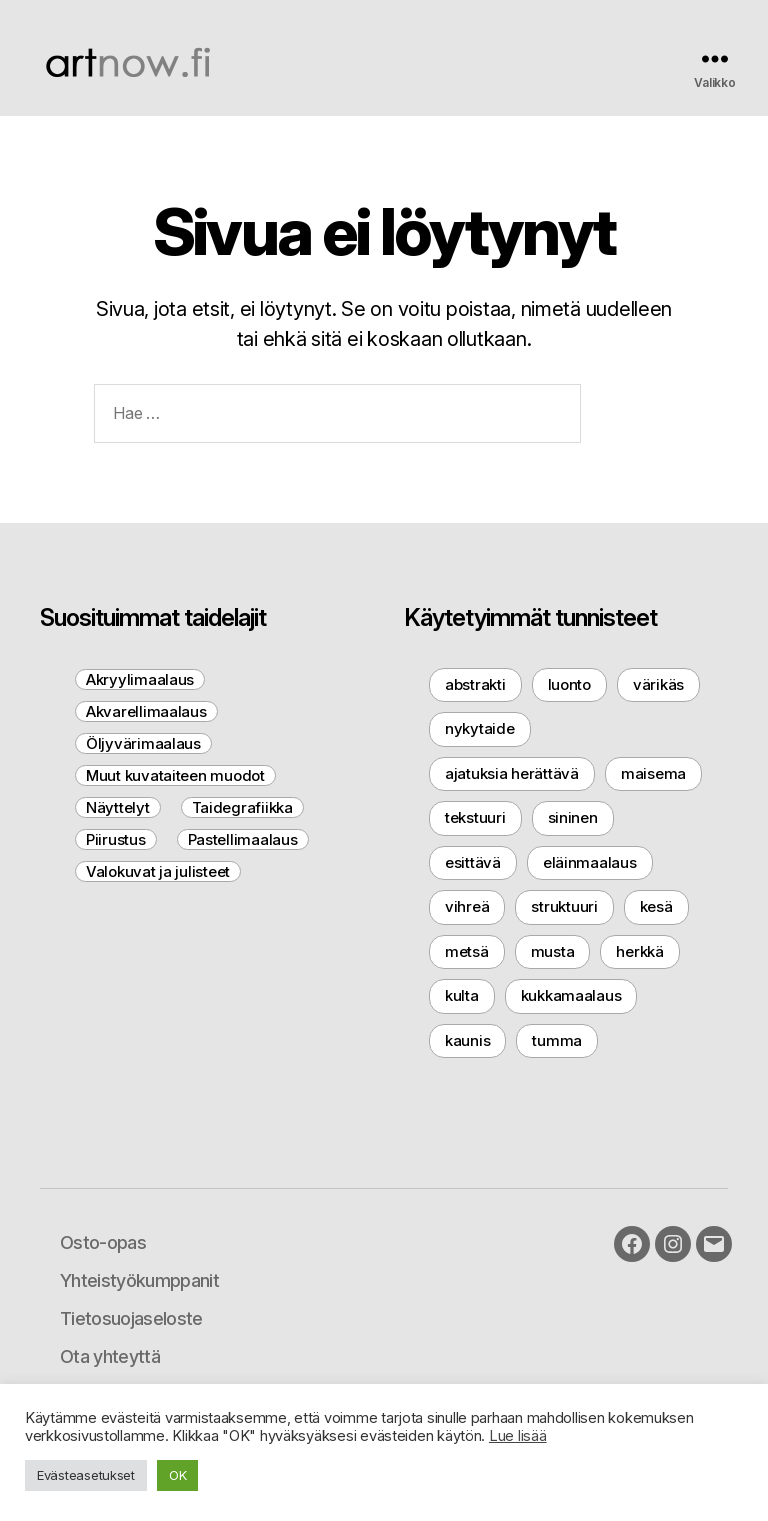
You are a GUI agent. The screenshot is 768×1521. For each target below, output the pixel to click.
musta (553, 951)
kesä (656, 906)
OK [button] (177, 1475)
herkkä (639, 951)
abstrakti (475, 684)
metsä (467, 951)
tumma (557, 1040)
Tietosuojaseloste (131, 1318)
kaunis (467, 1040)
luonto (569, 684)
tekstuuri (475, 817)
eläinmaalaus (590, 862)
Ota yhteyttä (110, 1356)
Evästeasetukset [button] (86, 1475)
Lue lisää (518, 1436)
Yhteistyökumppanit (139, 1280)
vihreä (467, 906)
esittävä (473, 862)
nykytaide (480, 728)
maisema (653, 773)
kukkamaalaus (571, 995)
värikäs (658, 684)
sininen (573, 817)
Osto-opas (103, 1242)
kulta (462, 995)
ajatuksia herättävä (512, 773)
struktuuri (564, 906)
